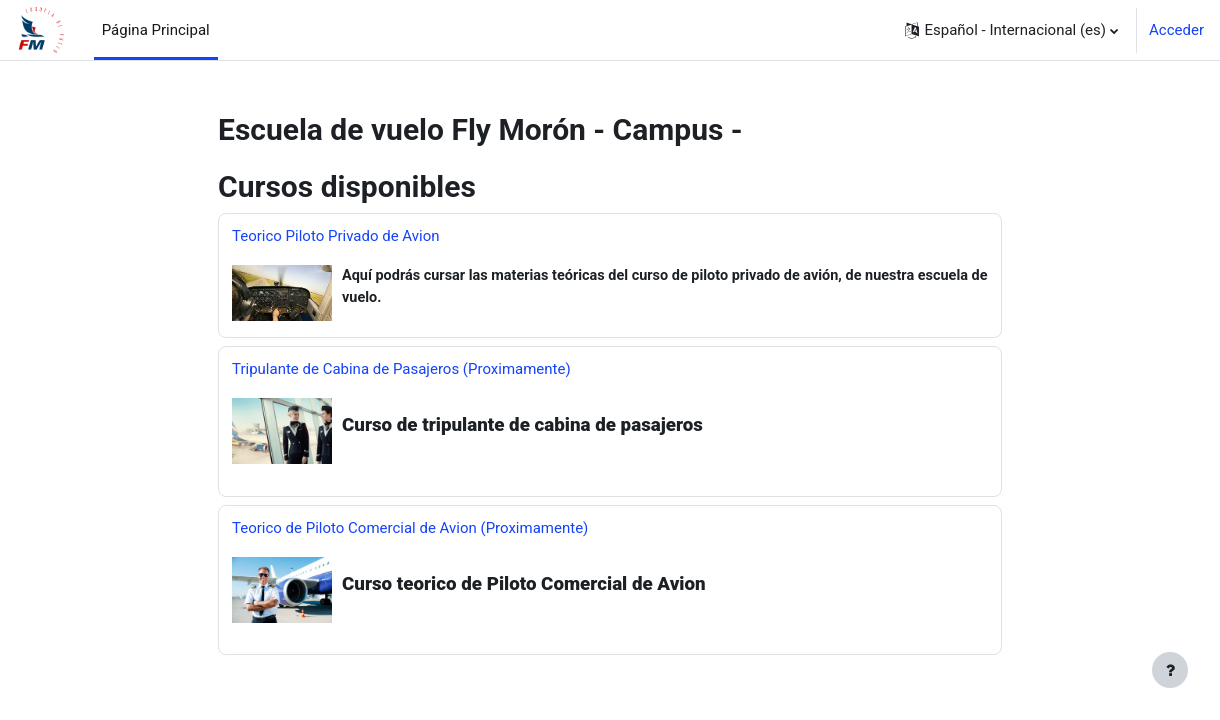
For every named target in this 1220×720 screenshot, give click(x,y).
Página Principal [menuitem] (156, 30)
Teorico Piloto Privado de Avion (336, 236)
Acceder (1176, 30)
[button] (1011, 30)
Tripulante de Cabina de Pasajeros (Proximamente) (401, 371)
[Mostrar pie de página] (1170, 670)
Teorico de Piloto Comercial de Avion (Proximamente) (410, 530)
